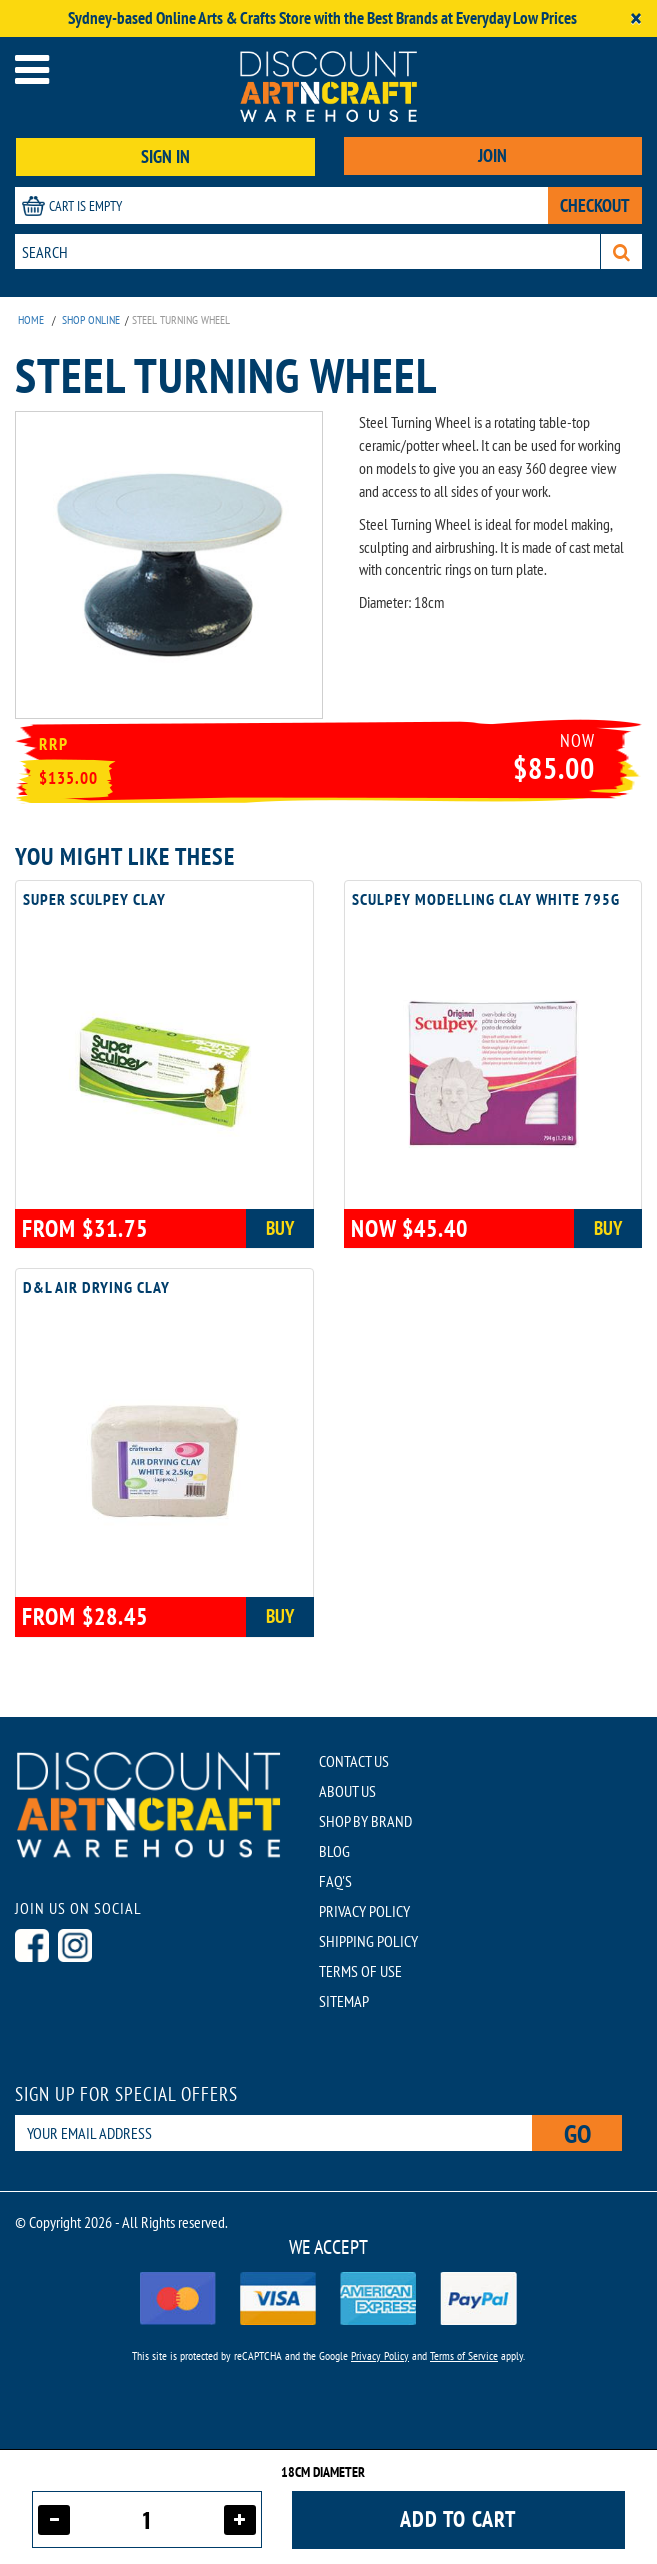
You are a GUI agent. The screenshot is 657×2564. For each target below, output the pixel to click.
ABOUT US (347, 1791)
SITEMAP (344, 2001)
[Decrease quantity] (54, 2520)
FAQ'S (335, 1881)
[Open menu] (32, 69)
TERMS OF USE (360, 1971)
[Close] (636, 18)
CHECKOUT (595, 205)
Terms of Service (464, 2355)
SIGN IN (165, 156)
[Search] (621, 251)
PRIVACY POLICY (364, 1911)
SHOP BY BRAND (365, 1821)
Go (577, 2133)
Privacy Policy (380, 2355)
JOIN (492, 155)
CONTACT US (354, 1761)
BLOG (334, 1851)
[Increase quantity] (240, 2520)
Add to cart (458, 2519)
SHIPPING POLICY (368, 1941)
